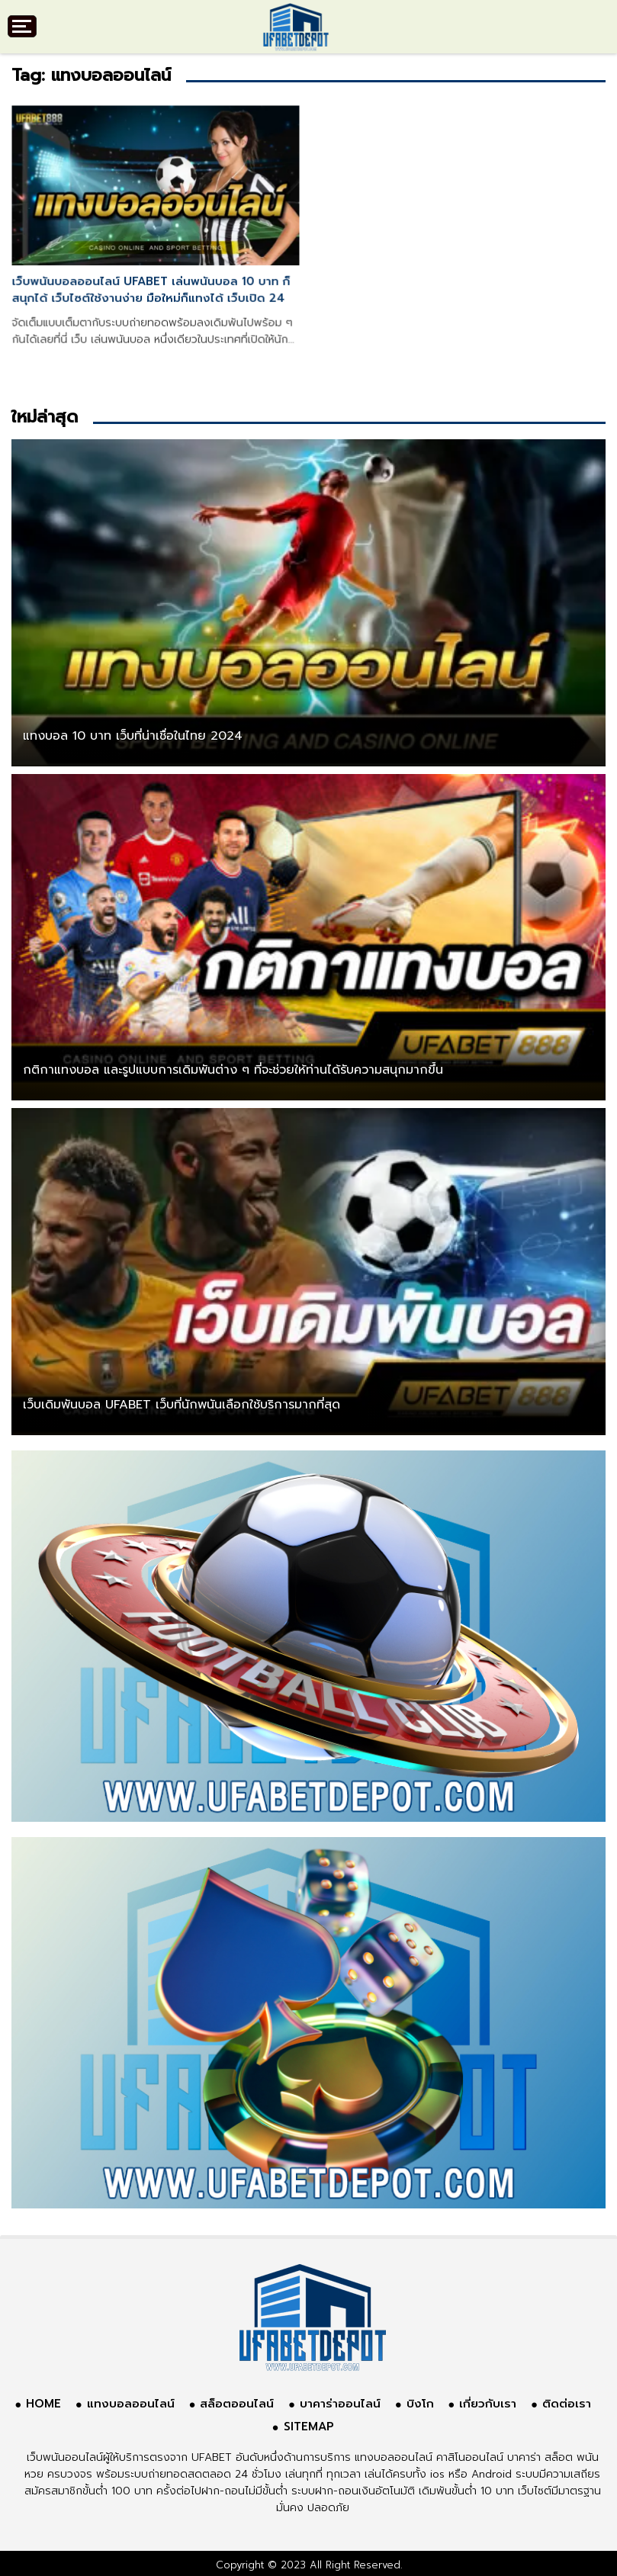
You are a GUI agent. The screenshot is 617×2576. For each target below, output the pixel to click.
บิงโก (420, 2403)
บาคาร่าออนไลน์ (340, 2403)
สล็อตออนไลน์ (237, 2403)
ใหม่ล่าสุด (44, 416)
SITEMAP (309, 2426)
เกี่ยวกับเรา (487, 2403)
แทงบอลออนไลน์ (131, 2403)
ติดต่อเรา (566, 2403)
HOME (43, 2403)
